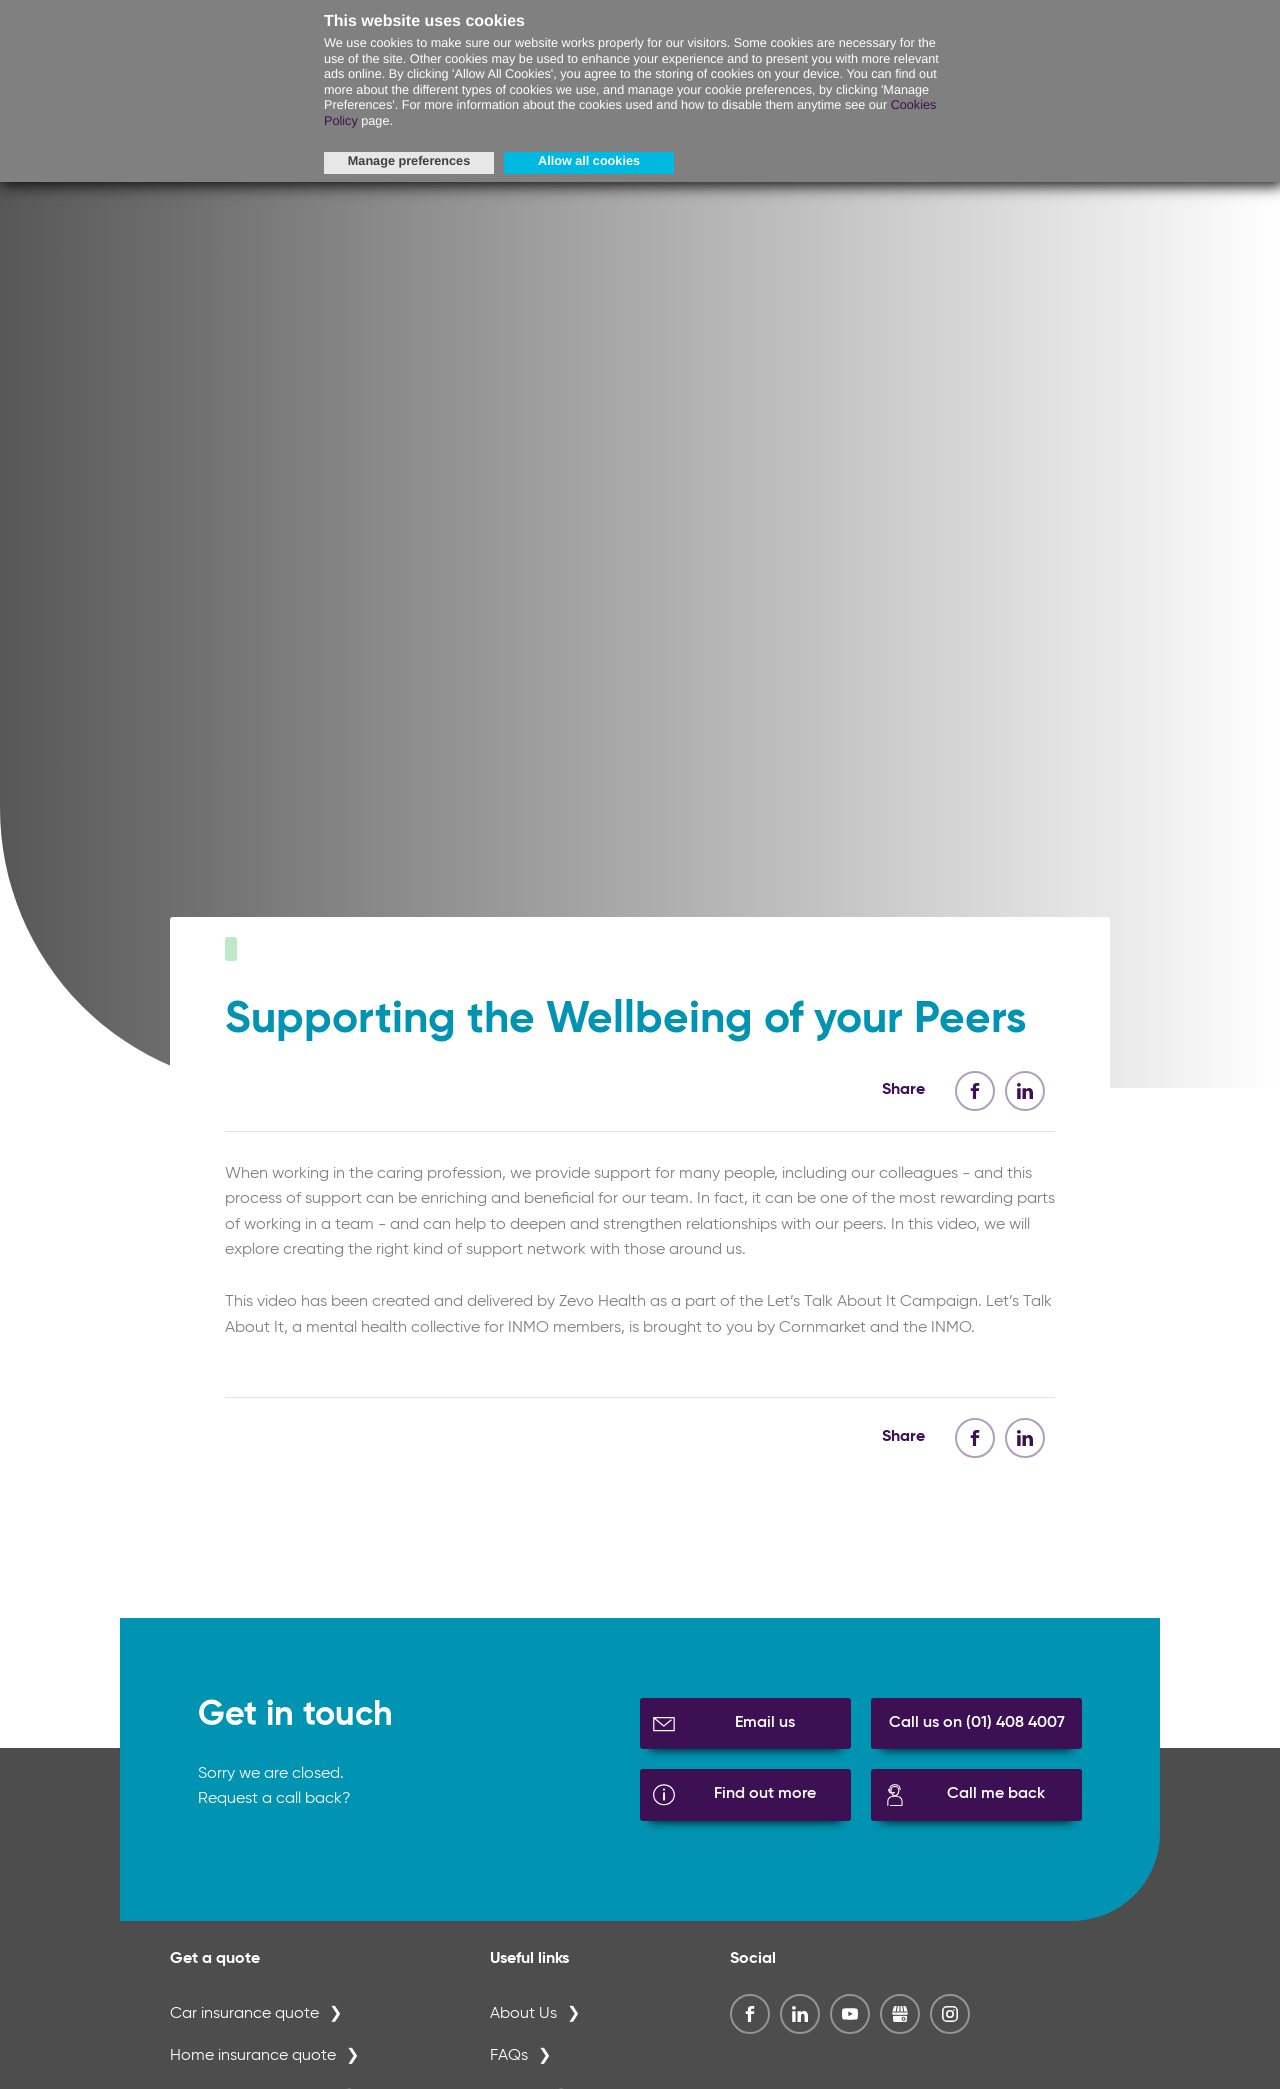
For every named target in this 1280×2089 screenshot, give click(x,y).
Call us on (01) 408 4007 (977, 1750)
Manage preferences (409, 161)
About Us (523, 2042)
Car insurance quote (244, 2042)
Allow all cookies (589, 161)
